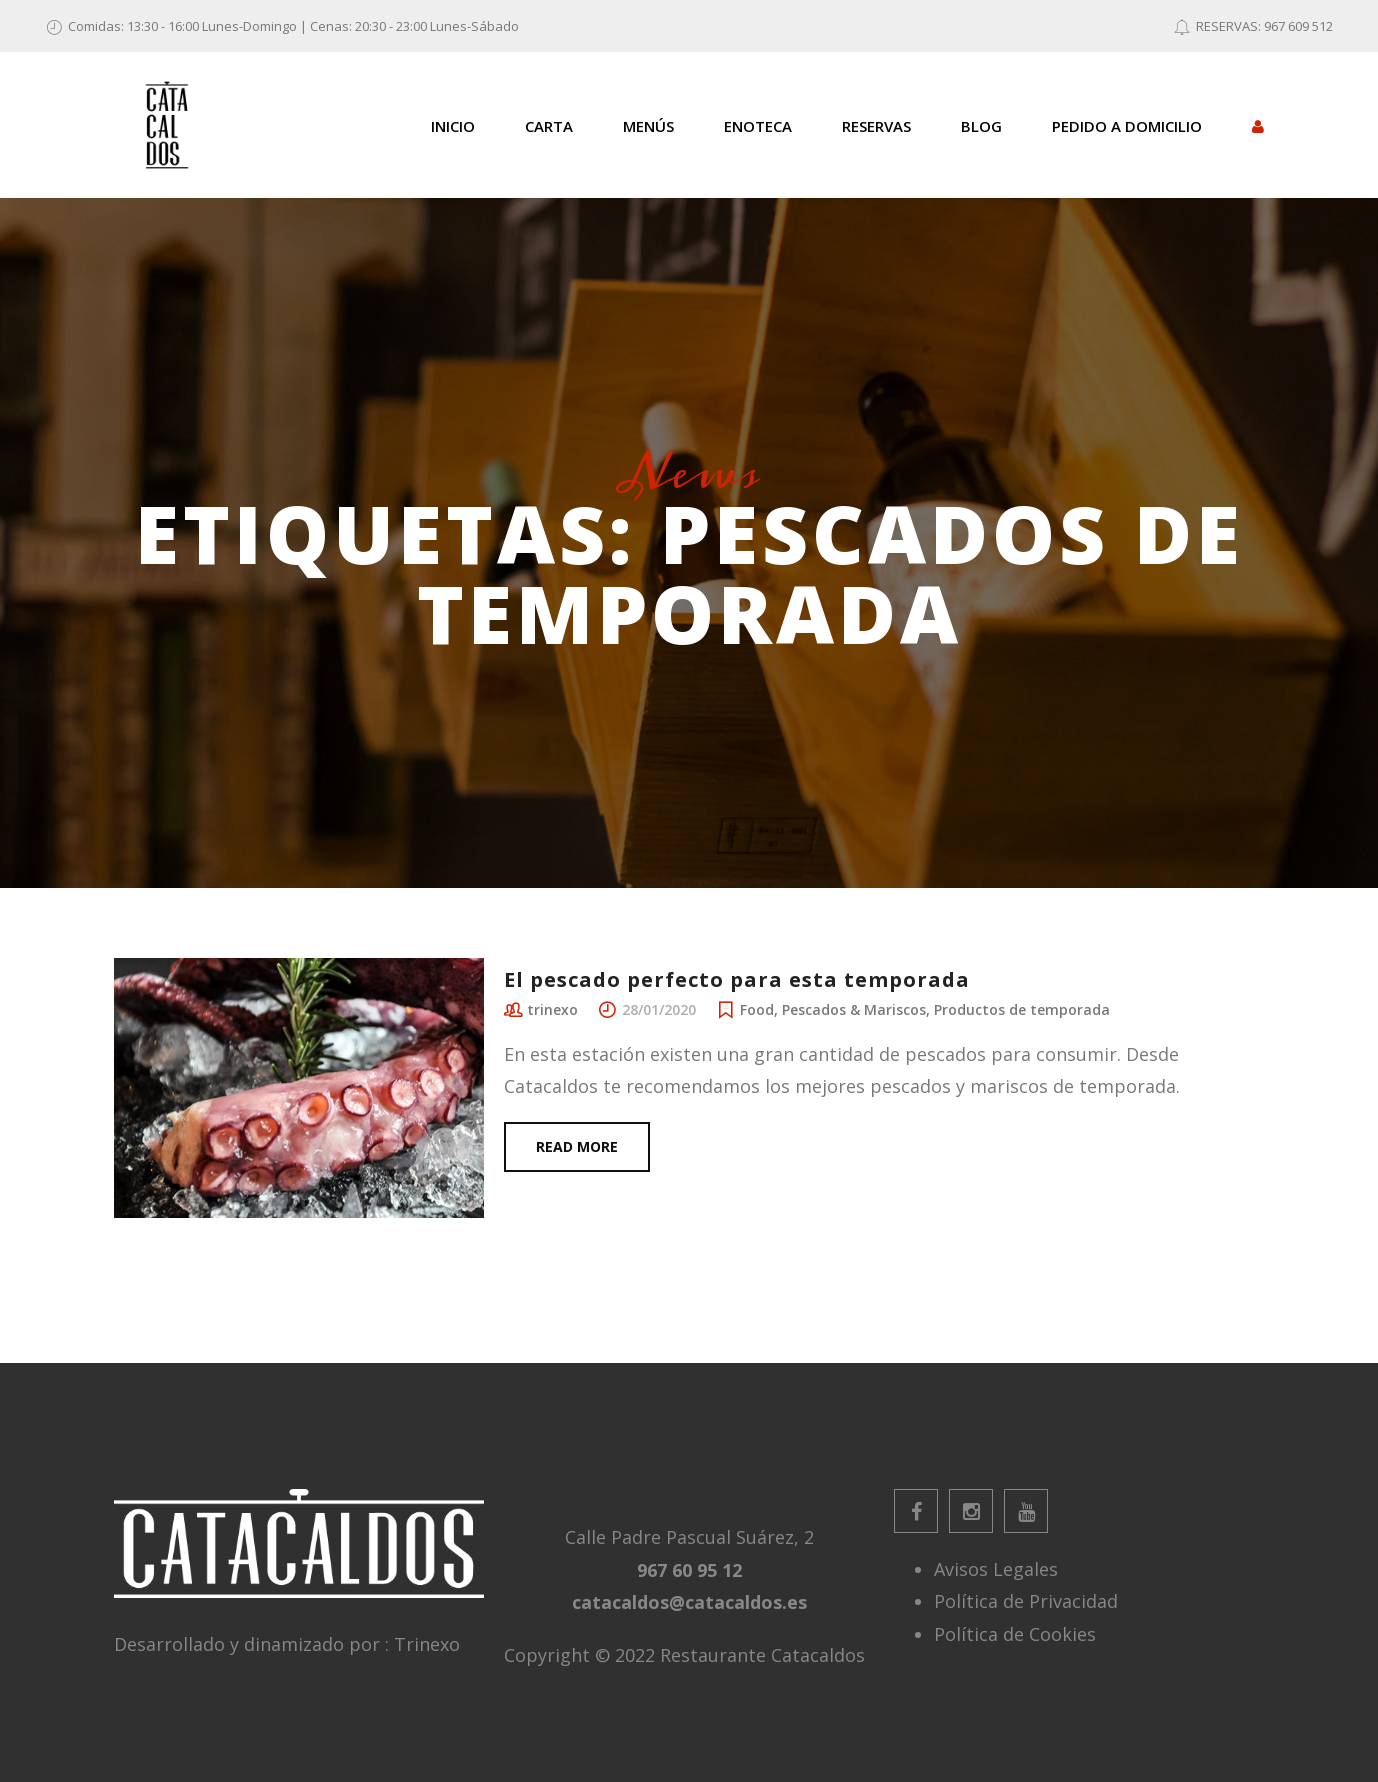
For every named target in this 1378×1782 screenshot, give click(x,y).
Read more (577, 1146)
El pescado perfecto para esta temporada (737, 979)
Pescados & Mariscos (854, 1009)
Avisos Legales (996, 1569)
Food (757, 1009)
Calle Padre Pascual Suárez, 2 (689, 1537)
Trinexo (427, 1644)
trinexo (552, 1009)
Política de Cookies (1015, 1634)
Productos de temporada (1022, 1009)
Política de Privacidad (1026, 1601)
